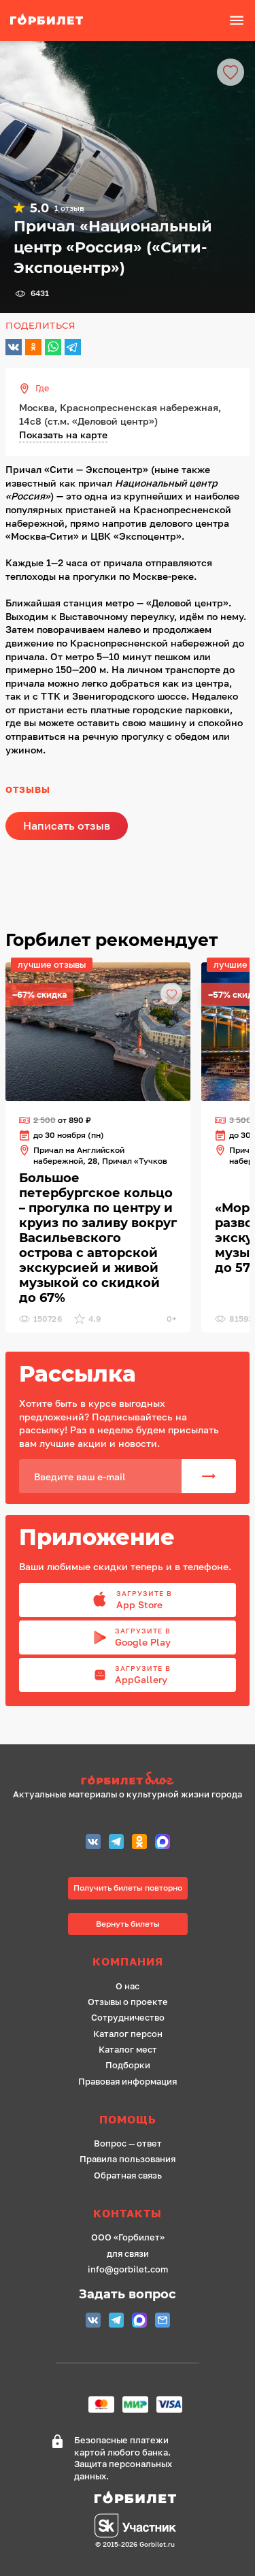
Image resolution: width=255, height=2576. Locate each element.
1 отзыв (69, 208)
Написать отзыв (66, 825)
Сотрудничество (128, 2017)
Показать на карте (63, 434)
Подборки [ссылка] (127, 2065)
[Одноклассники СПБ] (139, 1843)
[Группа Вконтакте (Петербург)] (93, 1843)
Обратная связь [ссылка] (128, 2175)
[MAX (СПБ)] (162, 1843)
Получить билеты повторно (127, 1887)
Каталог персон (128, 2034)
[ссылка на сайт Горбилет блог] (127, 1780)
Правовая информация (127, 2081)
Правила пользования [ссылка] (127, 2159)
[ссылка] (54, 20)
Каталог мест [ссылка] (128, 2049)
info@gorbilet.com (128, 2269)
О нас (127, 1986)
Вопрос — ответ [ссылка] (128, 2143)
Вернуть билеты (128, 1924)
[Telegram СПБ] (116, 1843)
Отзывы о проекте (128, 2002)
